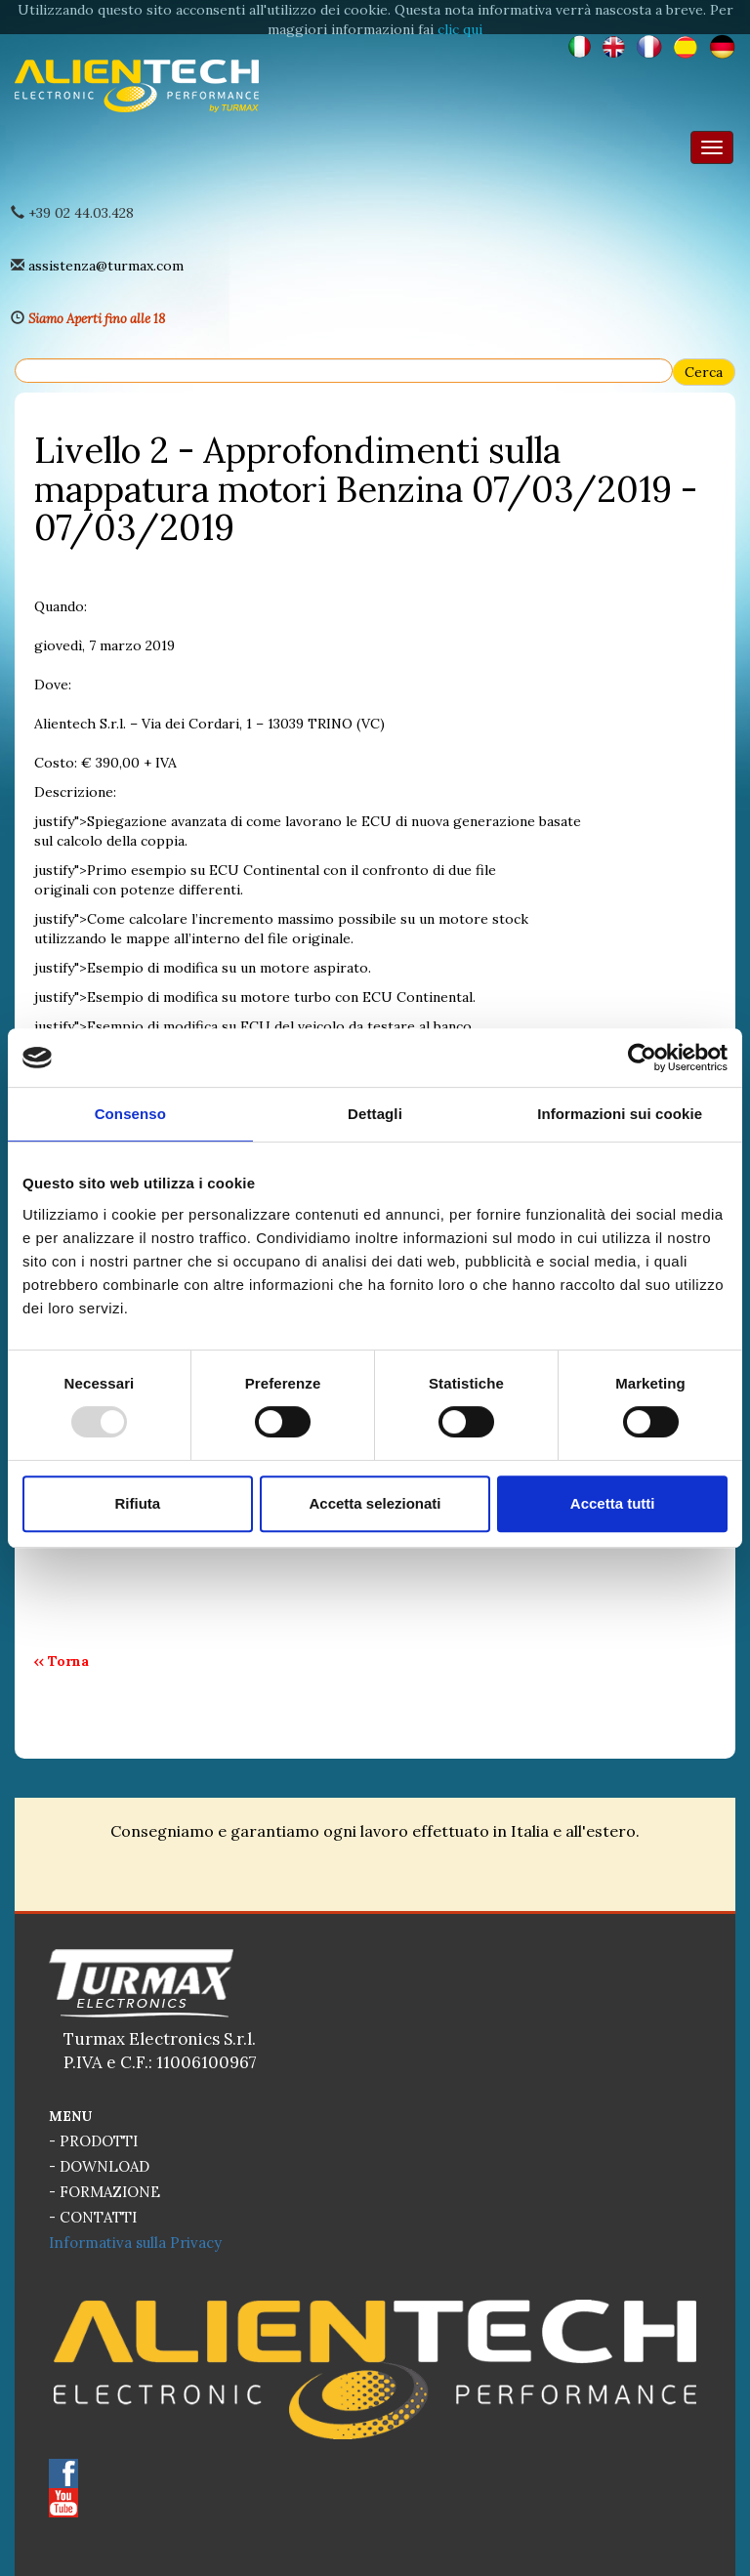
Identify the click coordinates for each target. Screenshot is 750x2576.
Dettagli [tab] (375, 1113)
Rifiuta (137, 1503)
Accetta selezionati (374, 1503)
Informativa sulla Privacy (135, 2242)
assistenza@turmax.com (106, 265)
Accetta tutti (612, 1503)
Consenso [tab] (130, 1113)
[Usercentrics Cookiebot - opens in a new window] (642, 1057)
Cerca (704, 372)
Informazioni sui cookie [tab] (619, 1113)
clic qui (460, 29)
